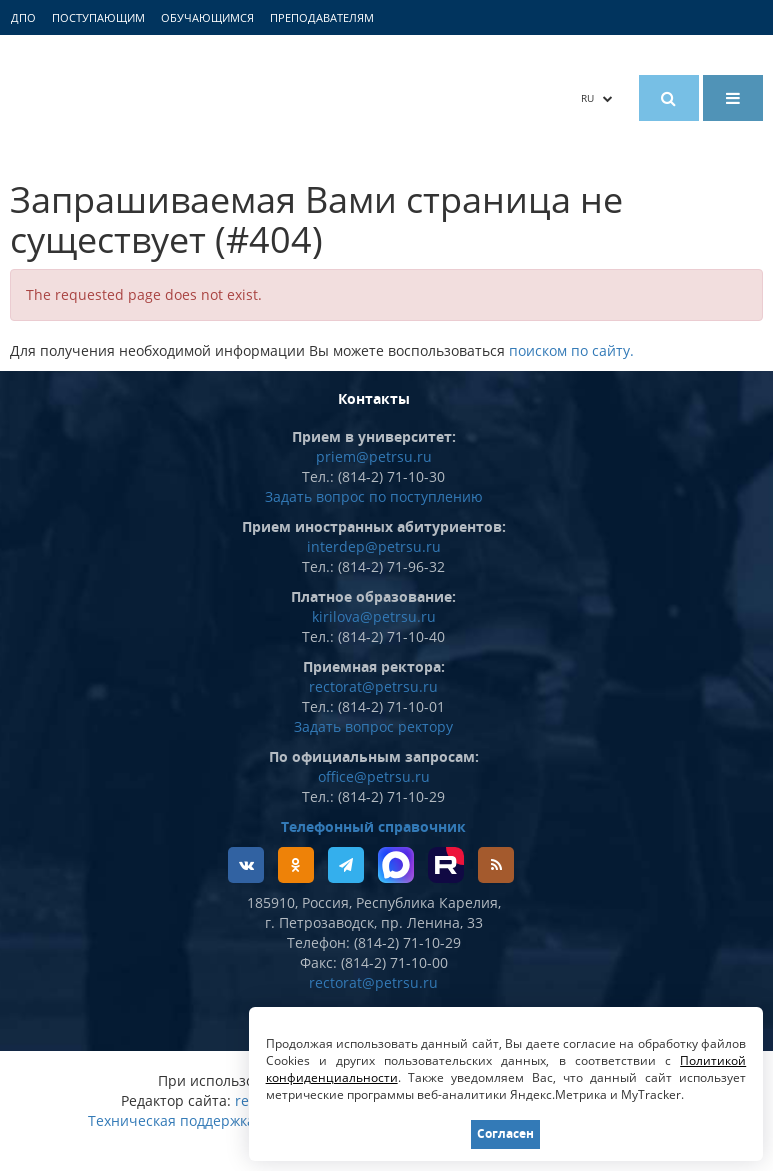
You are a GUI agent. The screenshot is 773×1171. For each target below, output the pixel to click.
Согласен (505, 1133)
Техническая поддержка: (173, 1120)
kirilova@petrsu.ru (374, 616)
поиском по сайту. (571, 350)
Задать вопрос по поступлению (374, 496)
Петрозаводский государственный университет (190, 97)
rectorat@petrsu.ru (373, 686)
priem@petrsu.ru (374, 456)
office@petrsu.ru (374, 776)
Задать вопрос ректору (373, 726)
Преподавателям (322, 17)
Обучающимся (207, 17)
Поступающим (98, 17)
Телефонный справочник (373, 826)
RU (597, 98)
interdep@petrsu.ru (374, 546)
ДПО (23, 17)
